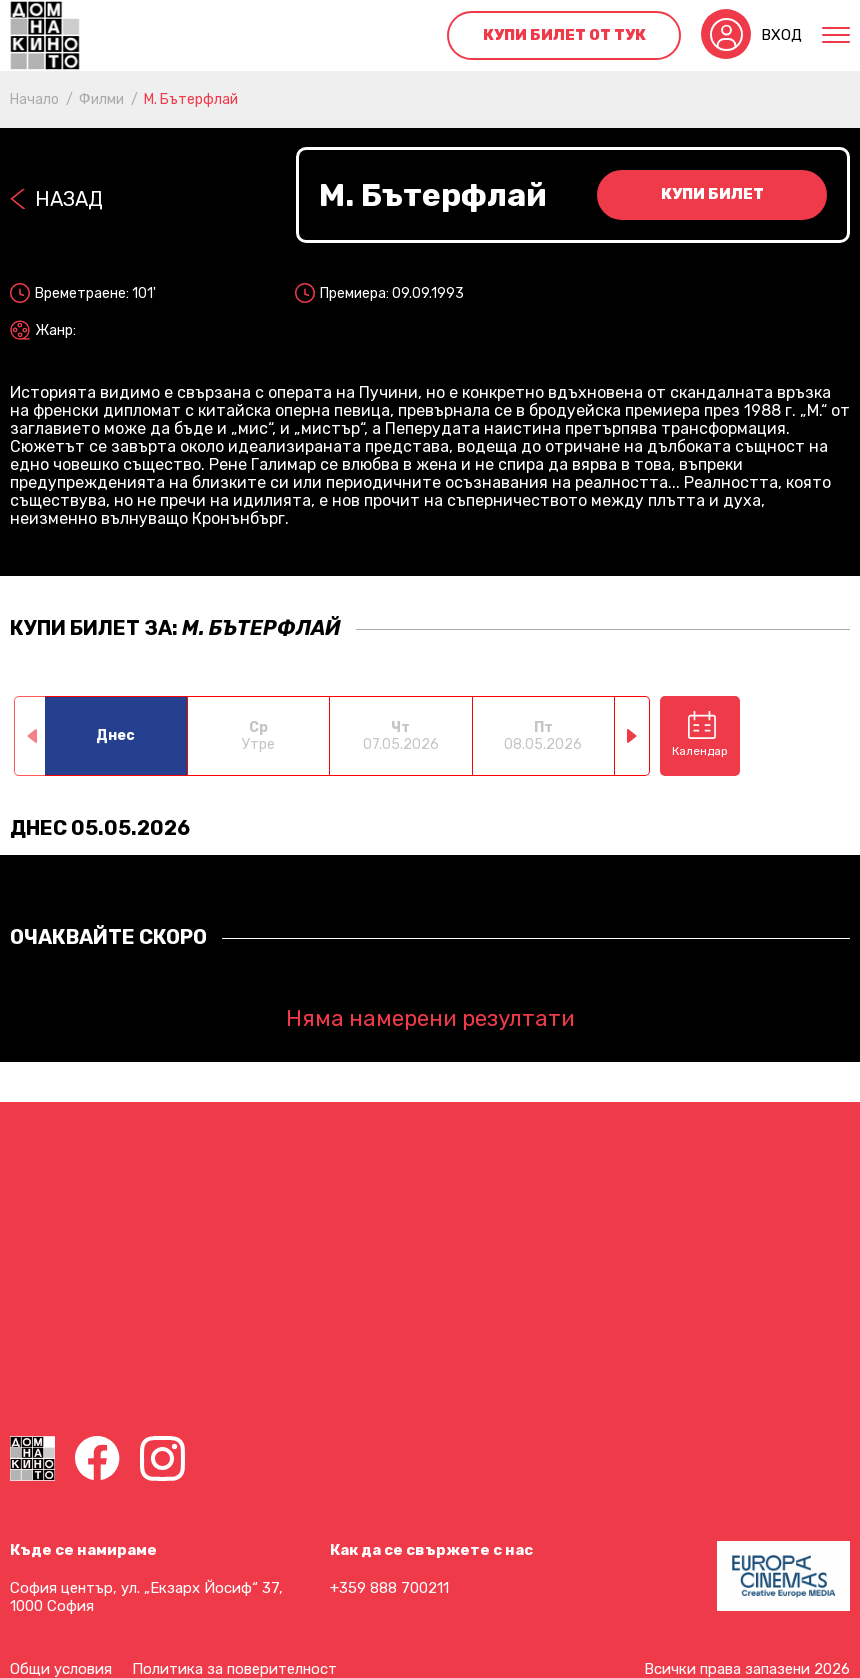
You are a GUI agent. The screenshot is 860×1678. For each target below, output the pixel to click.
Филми (101, 99)
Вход (781, 35)
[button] (632, 736)
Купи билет (712, 194)
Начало (34, 99)
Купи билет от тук (564, 35)
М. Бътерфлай (191, 99)
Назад (69, 199)
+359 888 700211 (389, 1588)
